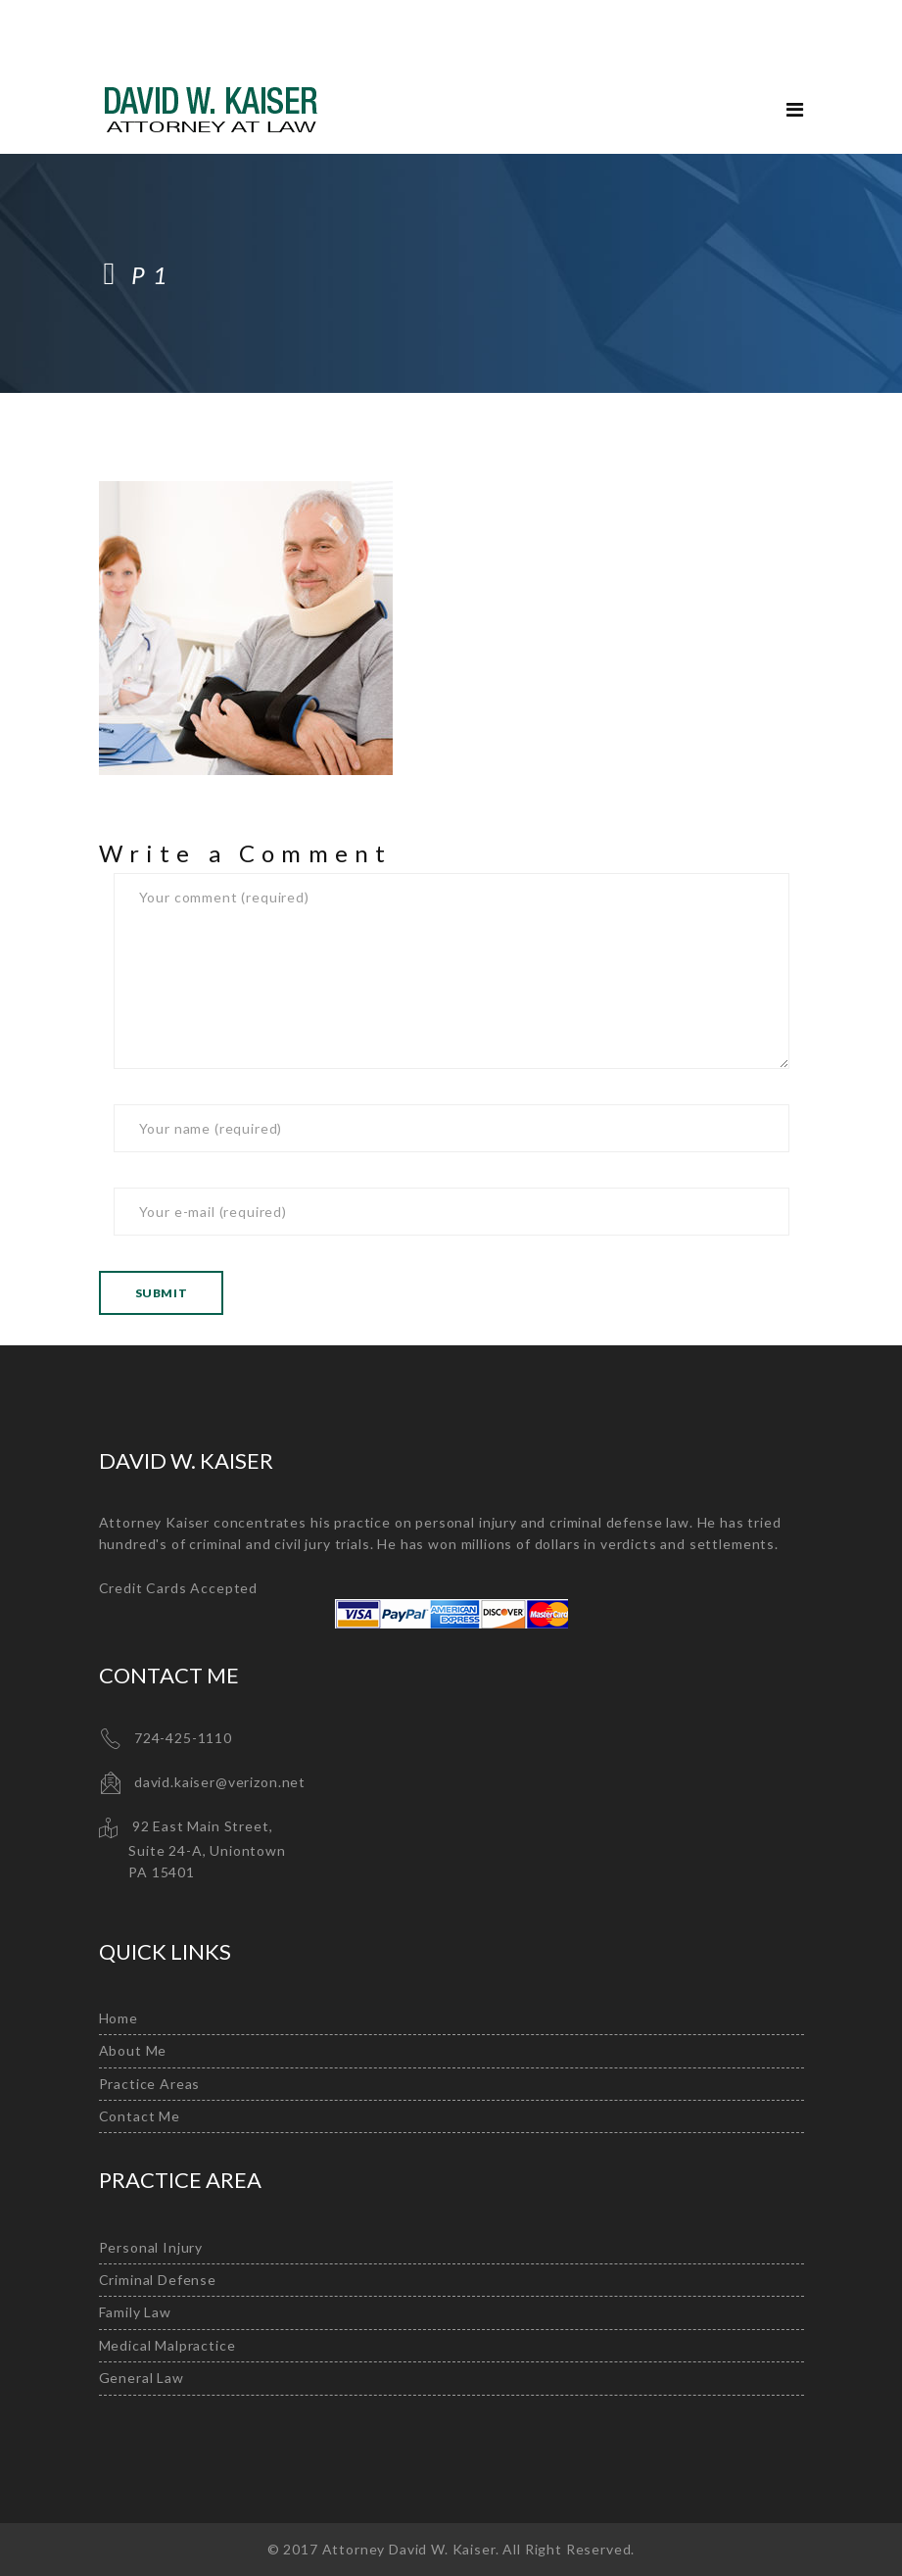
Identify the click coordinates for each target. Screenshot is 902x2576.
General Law (141, 2377)
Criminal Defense (157, 2279)
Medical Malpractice (167, 2345)
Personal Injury (151, 2247)
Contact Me (139, 2116)
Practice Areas (150, 2083)
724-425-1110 (183, 1737)
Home (118, 2018)
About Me (133, 2050)
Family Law (135, 2312)
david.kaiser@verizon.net (220, 1782)
